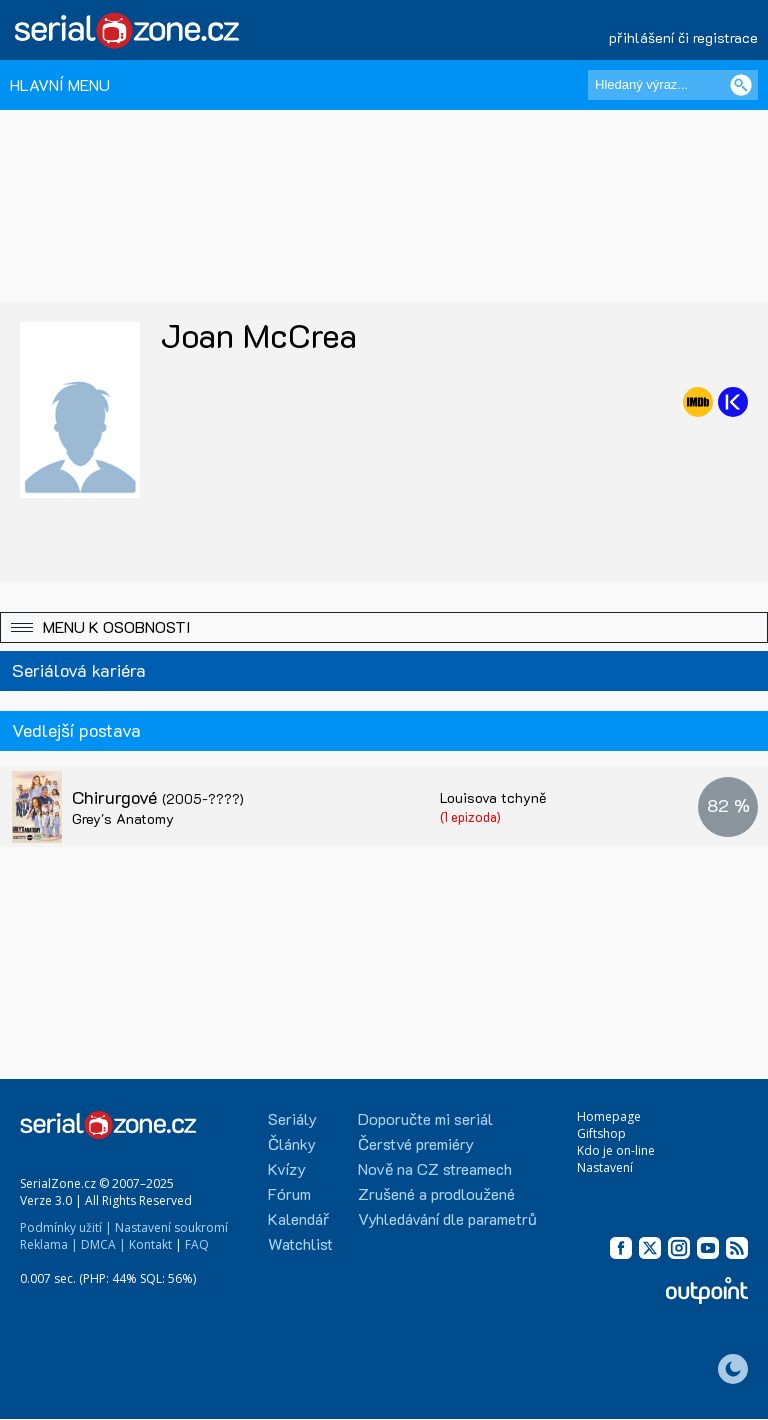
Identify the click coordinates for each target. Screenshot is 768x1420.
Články (292, 1143)
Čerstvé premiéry (416, 1143)
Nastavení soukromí (171, 1227)
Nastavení (605, 1167)
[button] (384, 627)
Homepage (609, 1116)
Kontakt (150, 1244)
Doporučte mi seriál (425, 1118)
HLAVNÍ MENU (60, 84)
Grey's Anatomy (123, 818)
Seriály (292, 1118)
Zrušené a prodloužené (436, 1193)
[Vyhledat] (741, 85)
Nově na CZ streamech (435, 1168)
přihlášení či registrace (683, 37)
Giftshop (601, 1133)
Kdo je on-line (616, 1150)
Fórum (289, 1193)
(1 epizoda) (470, 816)
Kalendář (298, 1218)
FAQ (197, 1244)
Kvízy (287, 1168)
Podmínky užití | (66, 1227)
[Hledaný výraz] (673, 85)
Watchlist (300, 1243)
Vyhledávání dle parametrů (447, 1218)
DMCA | (103, 1244)
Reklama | (49, 1244)
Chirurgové (158, 797)
